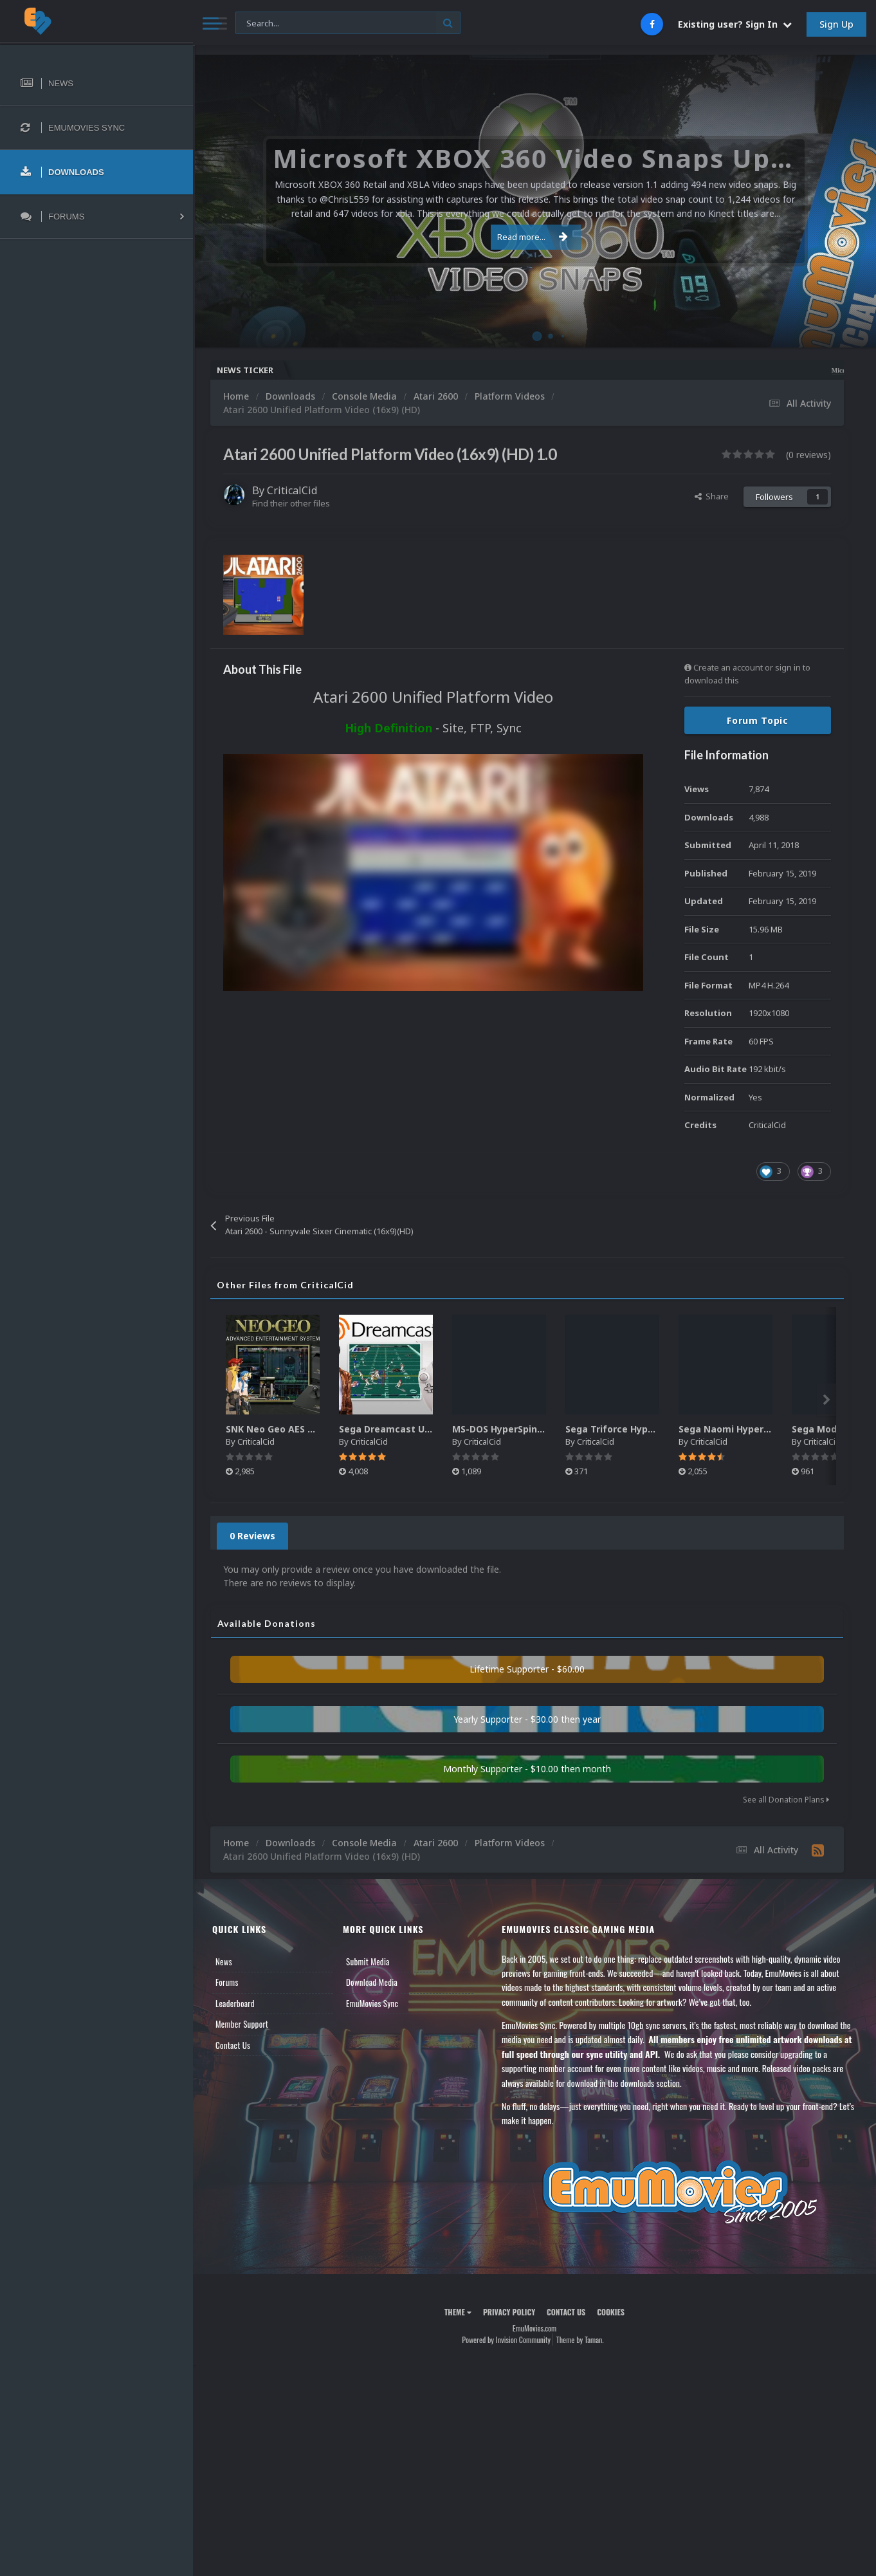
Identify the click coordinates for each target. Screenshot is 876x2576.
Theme (457, 2311)
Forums (227, 1982)
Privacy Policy (509, 2311)
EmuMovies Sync (372, 2003)
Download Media (371, 1982)
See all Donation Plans (786, 1799)
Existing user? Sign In (735, 24)
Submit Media (368, 1961)
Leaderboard (235, 2003)
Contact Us (232, 2045)
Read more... (532, 237)
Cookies (611, 2311)
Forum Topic (758, 720)
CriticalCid (292, 490)
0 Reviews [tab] (252, 1536)
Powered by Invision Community (506, 2339)
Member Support (241, 2023)
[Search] (348, 23)
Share (712, 496)
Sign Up (836, 24)
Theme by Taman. (580, 2339)
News (223, 1961)
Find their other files (291, 503)
